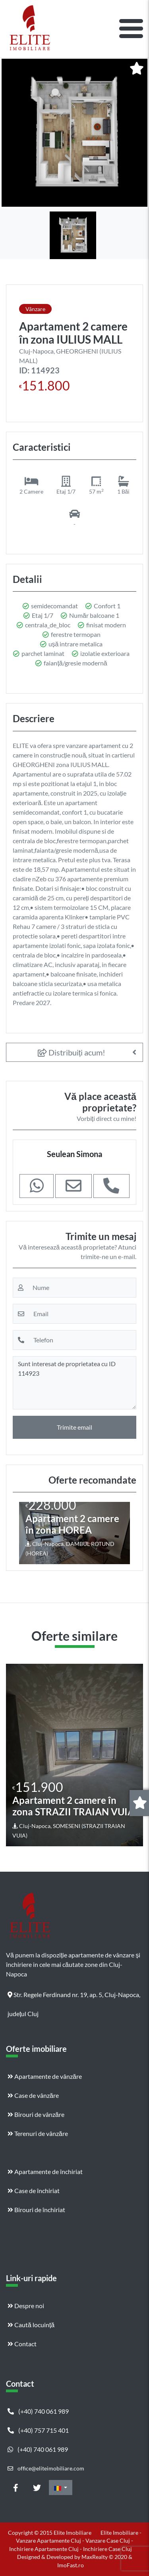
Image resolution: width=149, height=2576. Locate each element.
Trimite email (74, 1427)
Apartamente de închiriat (45, 2171)
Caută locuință (31, 2324)
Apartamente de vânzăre (45, 2076)
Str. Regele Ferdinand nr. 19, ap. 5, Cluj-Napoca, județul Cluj (74, 1997)
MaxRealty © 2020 (104, 2556)
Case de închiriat (34, 2190)
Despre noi (26, 2305)
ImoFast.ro (70, 2565)
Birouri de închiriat (36, 2209)
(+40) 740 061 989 (38, 2411)
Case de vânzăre (33, 2095)
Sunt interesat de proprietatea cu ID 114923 (74, 1383)
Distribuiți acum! (72, 1052)
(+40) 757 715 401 (38, 2430)
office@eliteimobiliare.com (46, 2468)
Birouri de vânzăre (36, 2114)
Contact (22, 2343)
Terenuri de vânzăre (38, 2133)
